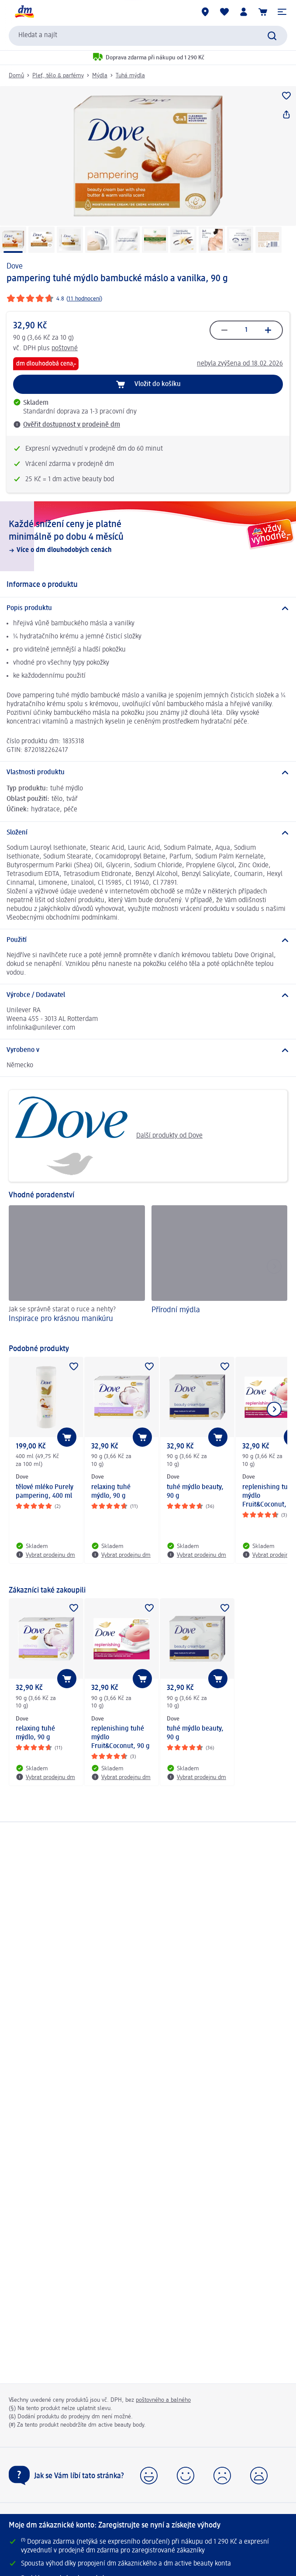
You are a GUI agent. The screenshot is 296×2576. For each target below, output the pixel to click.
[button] (282, 12)
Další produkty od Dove (109, 1136)
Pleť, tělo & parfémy (58, 75)
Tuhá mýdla (130, 75)
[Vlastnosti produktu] (148, 772)
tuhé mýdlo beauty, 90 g (195, 1492)
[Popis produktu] (148, 608)
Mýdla (99, 75)
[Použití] (148, 940)
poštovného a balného (163, 2400)
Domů (16, 75)
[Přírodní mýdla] (219, 1270)
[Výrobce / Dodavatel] (148, 995)
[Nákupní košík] (263, 12)
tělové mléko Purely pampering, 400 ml (44, 1492)
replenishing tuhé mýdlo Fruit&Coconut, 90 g (120, 1737)
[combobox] (148, 36)
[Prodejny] (205, 12)
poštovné (65, 348)
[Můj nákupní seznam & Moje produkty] (224, 12)
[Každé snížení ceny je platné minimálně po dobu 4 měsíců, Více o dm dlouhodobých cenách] (148, 536)
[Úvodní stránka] (24, 11)
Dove (15, 266)
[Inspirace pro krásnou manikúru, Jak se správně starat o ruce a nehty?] (77, 1270)
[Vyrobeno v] (148, 1050)
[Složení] (148, 833)
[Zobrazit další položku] (274, 1409)
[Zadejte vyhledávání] (272, 36)
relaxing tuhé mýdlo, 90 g (111, 1492)
